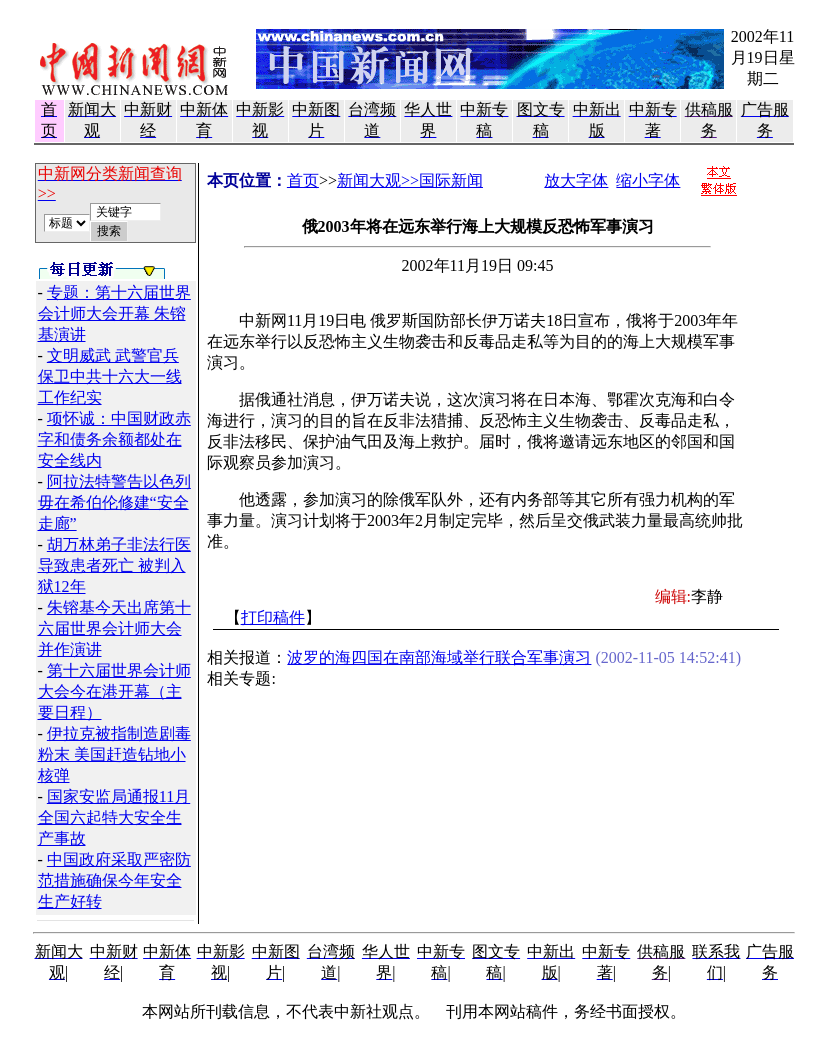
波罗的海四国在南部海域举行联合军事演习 (439, 657)
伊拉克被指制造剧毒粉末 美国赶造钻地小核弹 (114, 754)
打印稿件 (273, 617)
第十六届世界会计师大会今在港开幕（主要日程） (114, 691)
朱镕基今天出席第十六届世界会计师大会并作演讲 (114, 628)
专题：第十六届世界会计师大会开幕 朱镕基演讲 (114, 313)
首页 (303, 180)
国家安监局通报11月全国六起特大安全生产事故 (114, 817)
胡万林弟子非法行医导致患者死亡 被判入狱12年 (114, 565)
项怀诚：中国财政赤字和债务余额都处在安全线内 (114, 439)
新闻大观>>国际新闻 (410, 180)
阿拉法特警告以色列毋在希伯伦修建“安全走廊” (114, 502)
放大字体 (576, 180)
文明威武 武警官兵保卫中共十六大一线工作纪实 (110, 376)
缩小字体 (648, 180)
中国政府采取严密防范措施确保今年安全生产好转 (114, 880)
